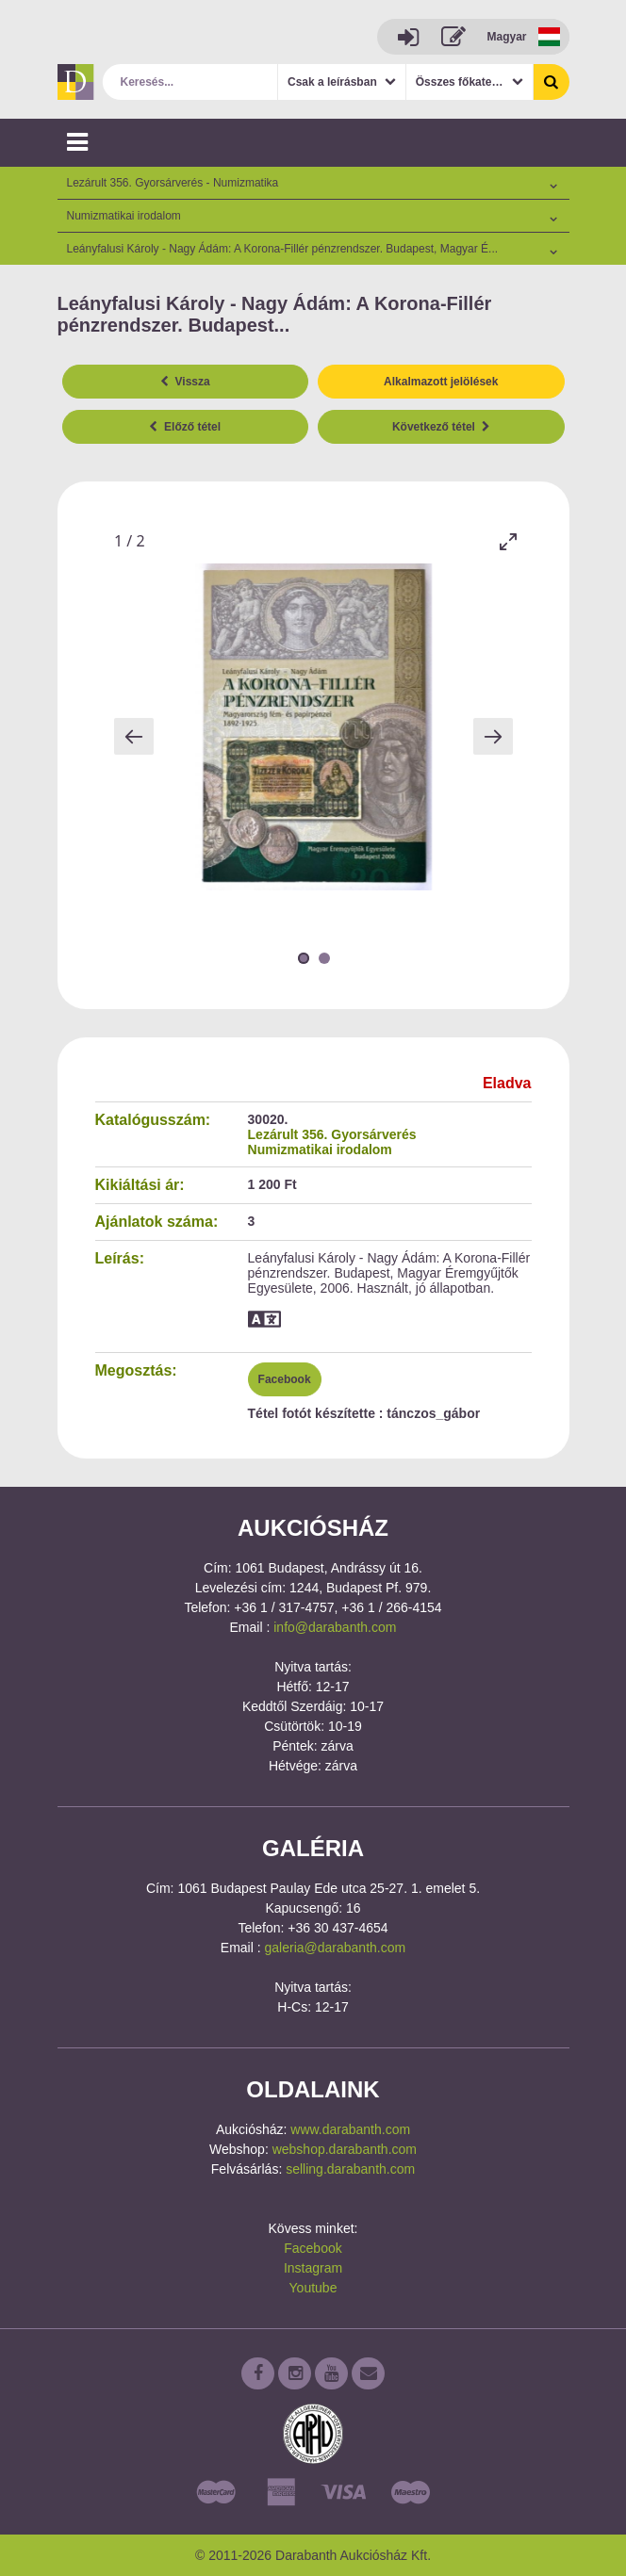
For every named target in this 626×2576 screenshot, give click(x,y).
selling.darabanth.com (350, 2169)
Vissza (185, 381)
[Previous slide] (134, 736)
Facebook (284, 1379)
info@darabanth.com (334, 1627)
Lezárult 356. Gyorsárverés (332, 1134)
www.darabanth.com (350, 2129)
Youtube (313, 2287)
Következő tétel (441, 426)
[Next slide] (493, 736)
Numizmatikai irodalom (320, 1149)
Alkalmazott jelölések (441, 381)
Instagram (313, 2267)
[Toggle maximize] (508, 541)
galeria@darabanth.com (335, 1947)
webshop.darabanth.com (344, 2149)
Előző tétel (185, 426)
